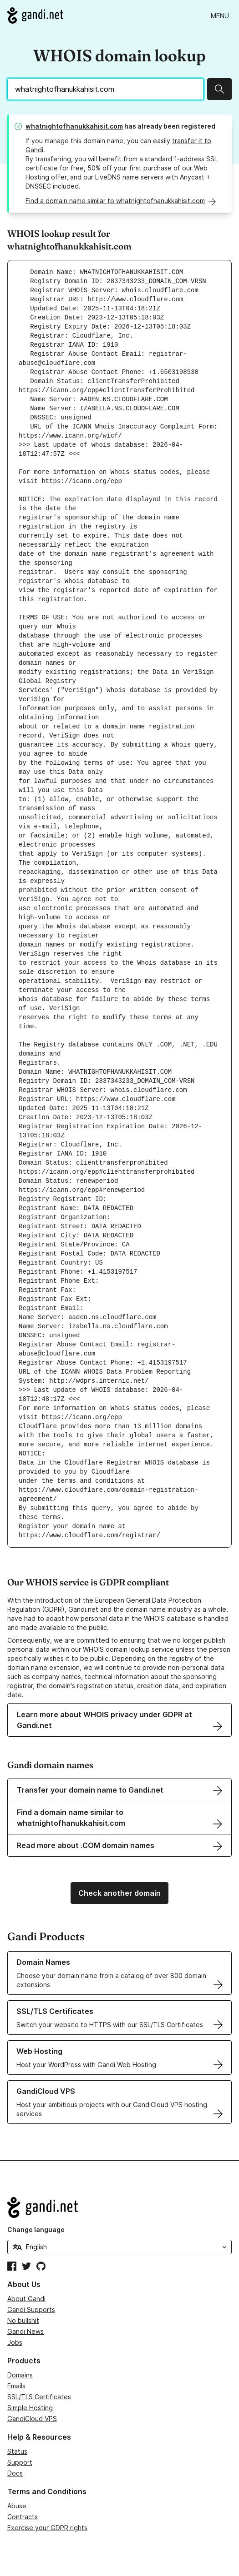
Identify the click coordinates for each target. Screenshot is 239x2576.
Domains (20, 2375)
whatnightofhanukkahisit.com (74, 126)
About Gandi (26, 2298)
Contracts (22, 2517)
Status (17, 2451)
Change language (36, 2229)
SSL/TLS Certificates (39, 2397)
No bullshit (23, 2320)
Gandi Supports (31, 2309)
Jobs (14, 2342)
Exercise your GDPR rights (47, 2527)
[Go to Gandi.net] (35, 15)
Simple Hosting (30, 2408)
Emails (16, 2386)
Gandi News (25, 2331)
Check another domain (119, 1893)
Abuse (16, 2506)
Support (19, 2462)
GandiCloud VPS (32, 2418)
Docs (15, 2473)
